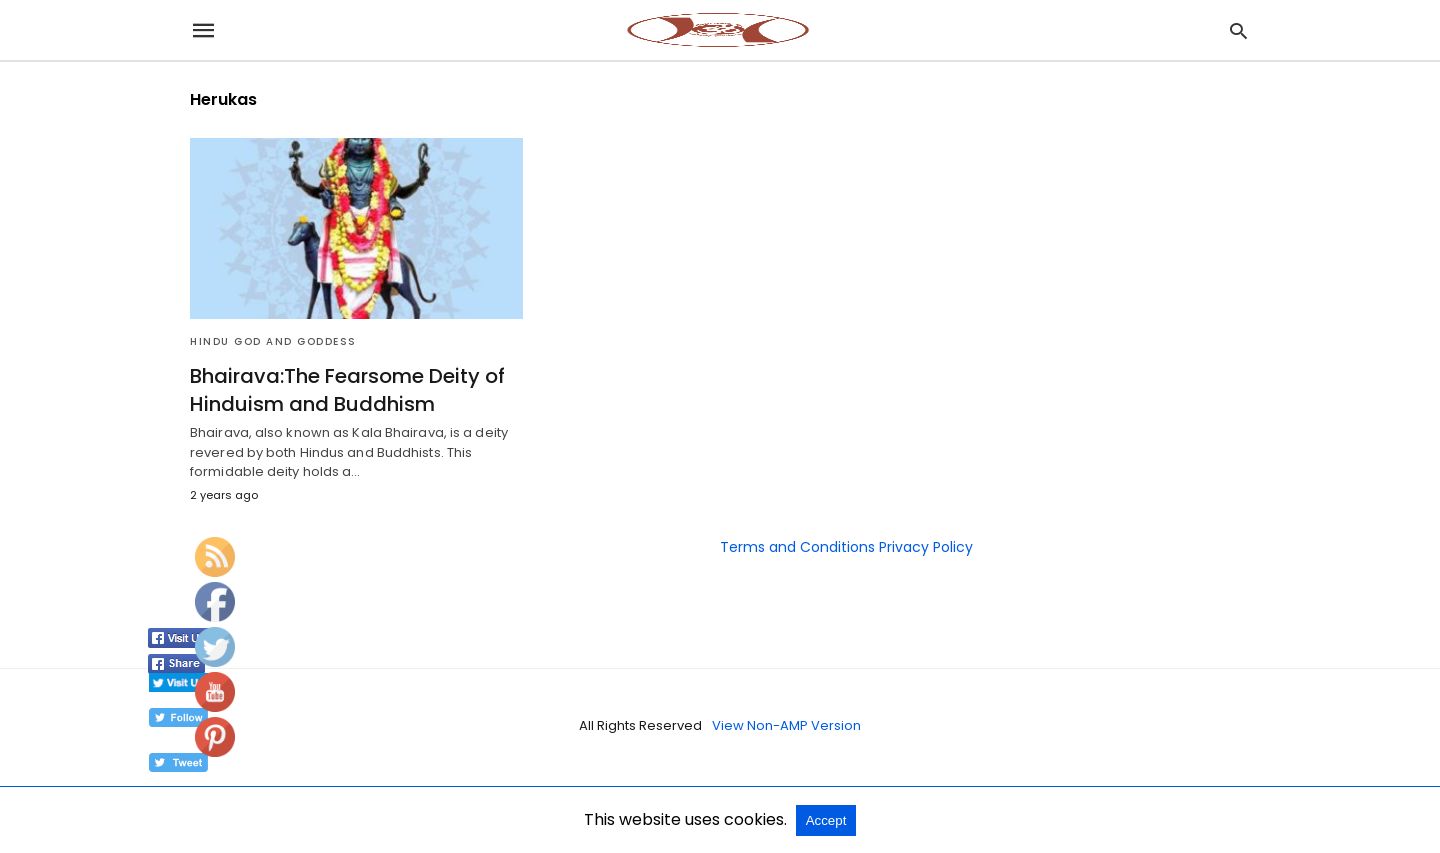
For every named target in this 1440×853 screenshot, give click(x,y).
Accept (826, 820)
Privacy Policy (926, 547)
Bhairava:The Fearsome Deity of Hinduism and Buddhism (347, 390)
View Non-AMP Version (786, 725)
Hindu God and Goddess (273, 341)
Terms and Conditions (797, 547)
